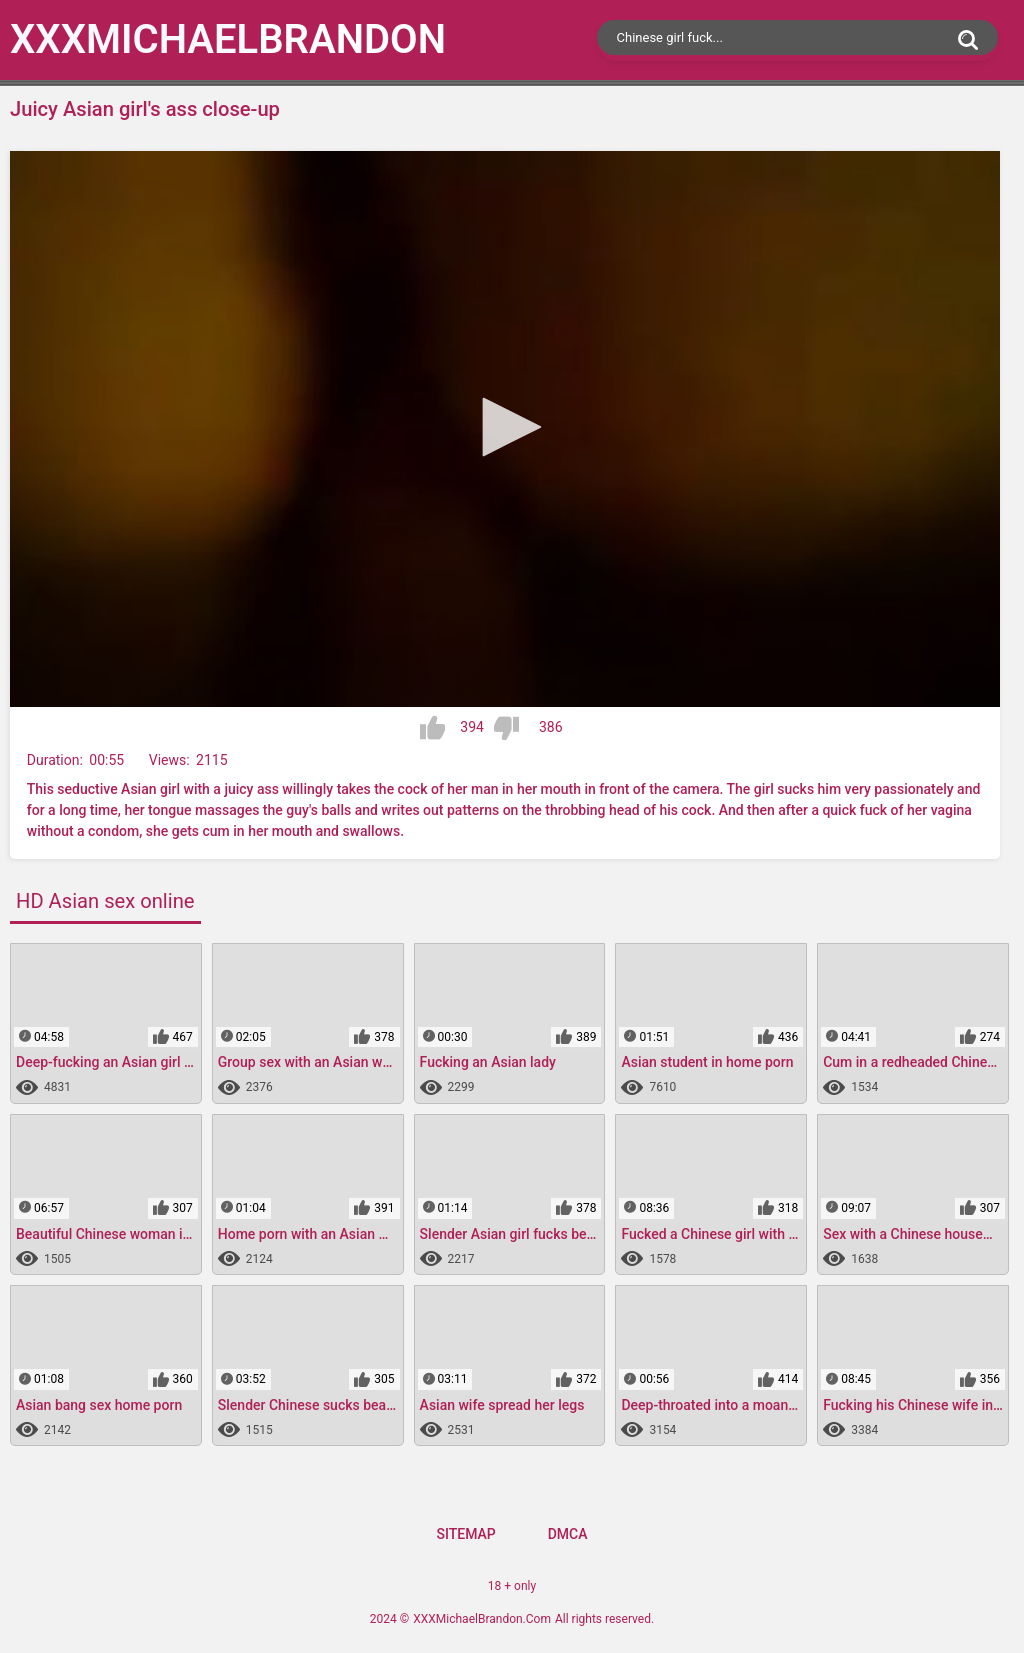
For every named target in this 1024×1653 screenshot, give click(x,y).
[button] (505, 427)
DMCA (568, 1534)
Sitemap (465, 1534)
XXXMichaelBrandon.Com (482, 1619)
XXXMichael (228, 39)
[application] (505, 429)
